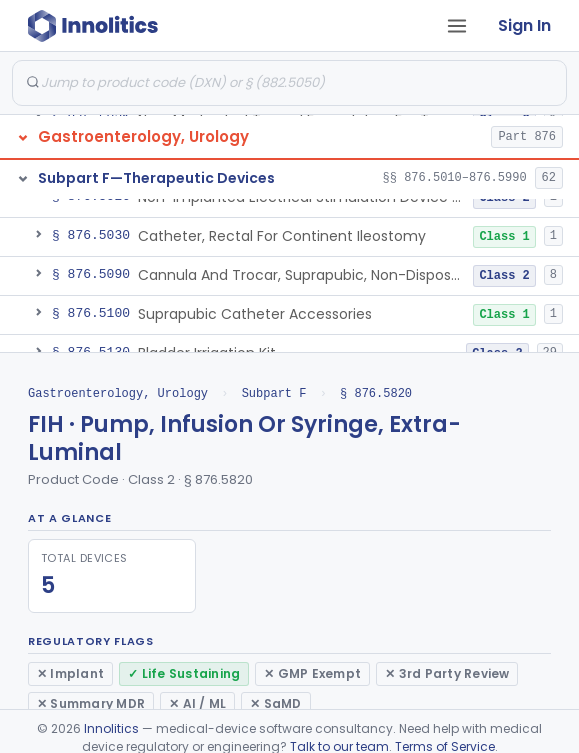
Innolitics (111, 728)
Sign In (524, 25)
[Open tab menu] (457, 26)
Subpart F (274, 393)
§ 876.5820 (376, 393)
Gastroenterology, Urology (118, 393)
